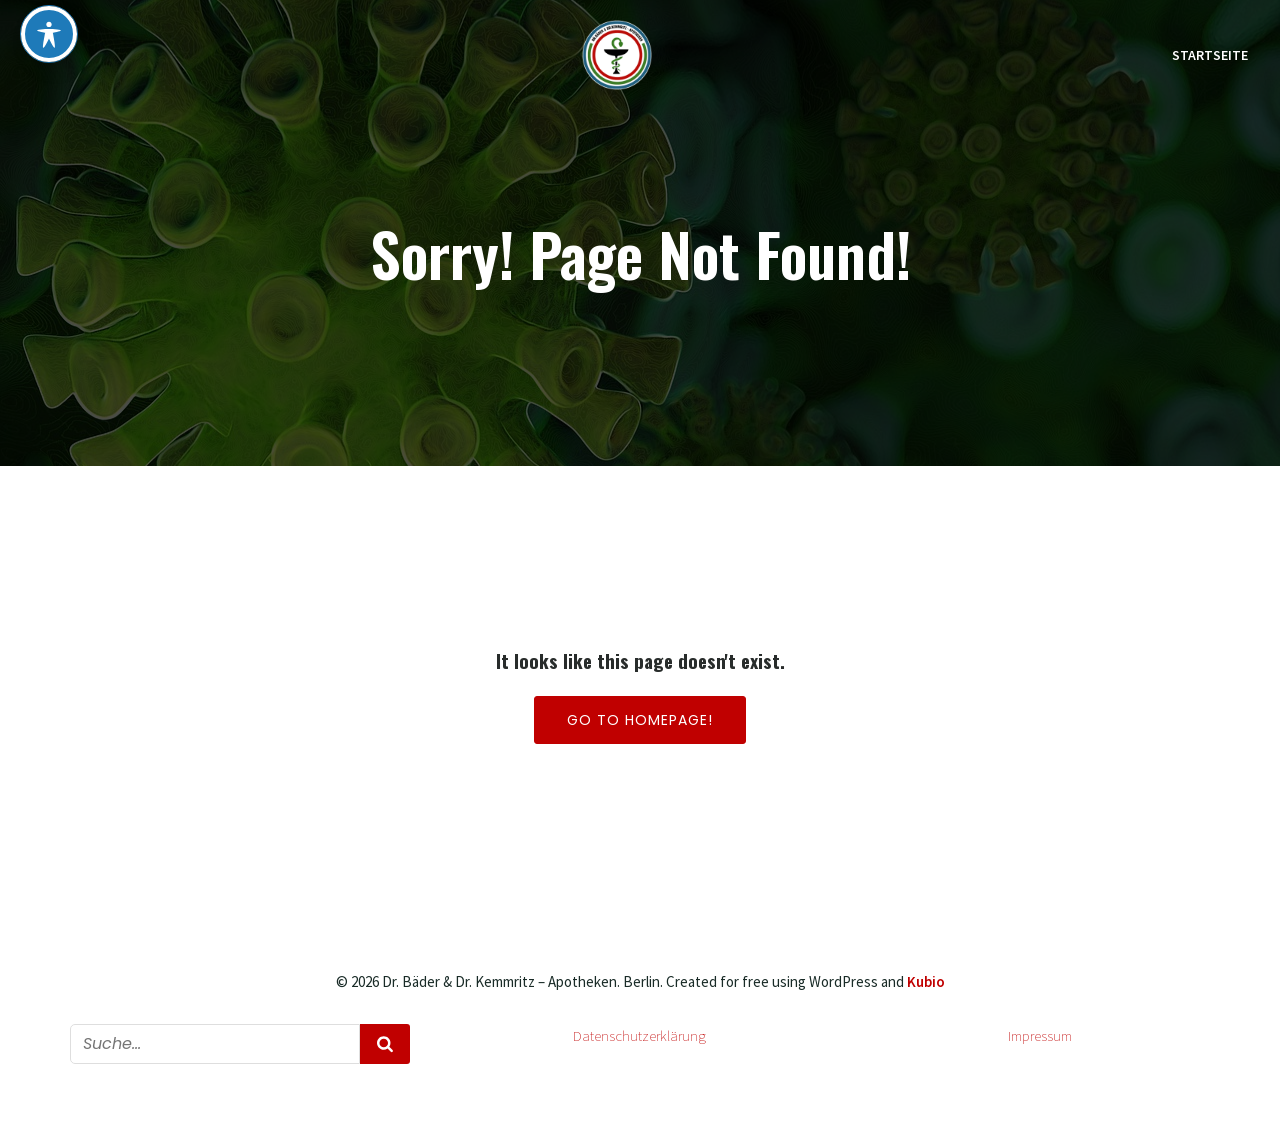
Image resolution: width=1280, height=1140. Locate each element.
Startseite (1210, 55)
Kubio (926, 981)
